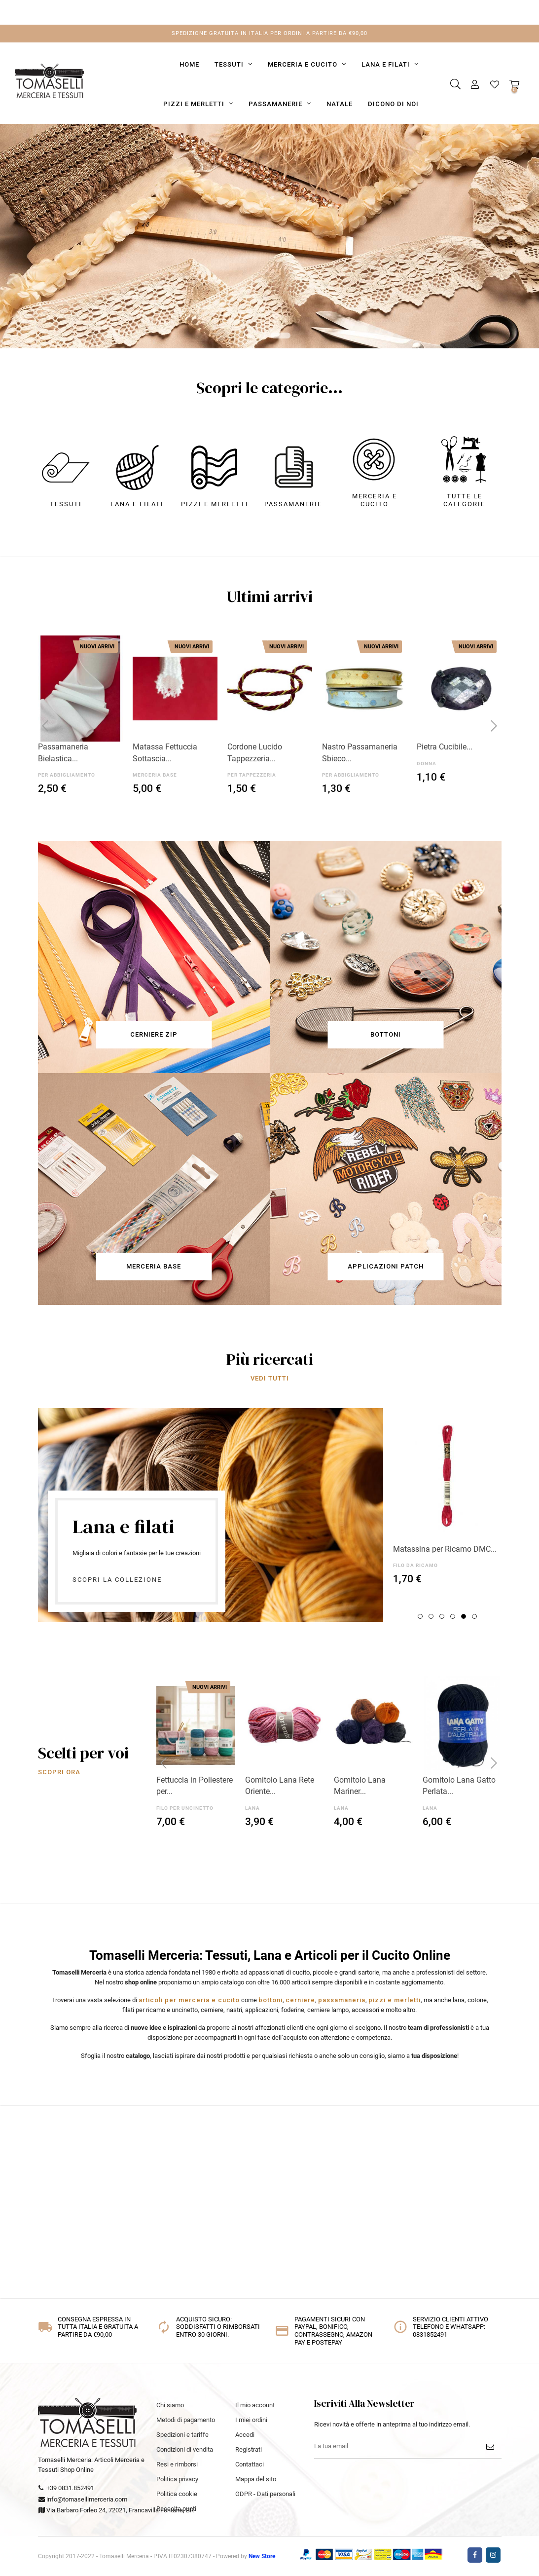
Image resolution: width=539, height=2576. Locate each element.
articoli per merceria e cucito (189, 2000)
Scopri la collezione (117, 1579)
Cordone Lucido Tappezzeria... (254, 753)
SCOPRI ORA (367, 290)
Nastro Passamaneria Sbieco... (359, 753)
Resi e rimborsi (177, 2464)
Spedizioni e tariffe (182, 2434)
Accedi (244, 2434)
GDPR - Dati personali (265, 2494)
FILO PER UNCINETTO (185, 1808)
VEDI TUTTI (270, 1378)
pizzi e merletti (394, 2000)
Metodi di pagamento (185, 2420)
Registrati (248, 2449)
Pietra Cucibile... (444, 747)
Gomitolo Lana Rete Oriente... (279, 1786)
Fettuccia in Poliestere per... (194, 1786)
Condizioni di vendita (184, 2449)
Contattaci (249, 2464)
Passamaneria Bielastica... (63, 753)
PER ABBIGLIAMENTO (66, 775)
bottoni (270, 2000)
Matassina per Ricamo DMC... (445, 1549)
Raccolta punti (176, 2508)
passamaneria (341, 2000)
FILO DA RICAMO (415, 1565)
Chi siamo (170, 2405)
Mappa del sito (255, 2479)
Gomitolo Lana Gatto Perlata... (459, 1786)
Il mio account (255, 2405)
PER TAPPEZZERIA (251, 775)
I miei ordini (251, 2420)
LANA (252, 1808)
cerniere (300, 2000)
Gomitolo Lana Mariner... (360, 1786)
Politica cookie (176, 2494)
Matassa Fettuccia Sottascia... (165, 753)
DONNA (426, 763)
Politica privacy (177, 2479)
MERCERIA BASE (155, 775)
